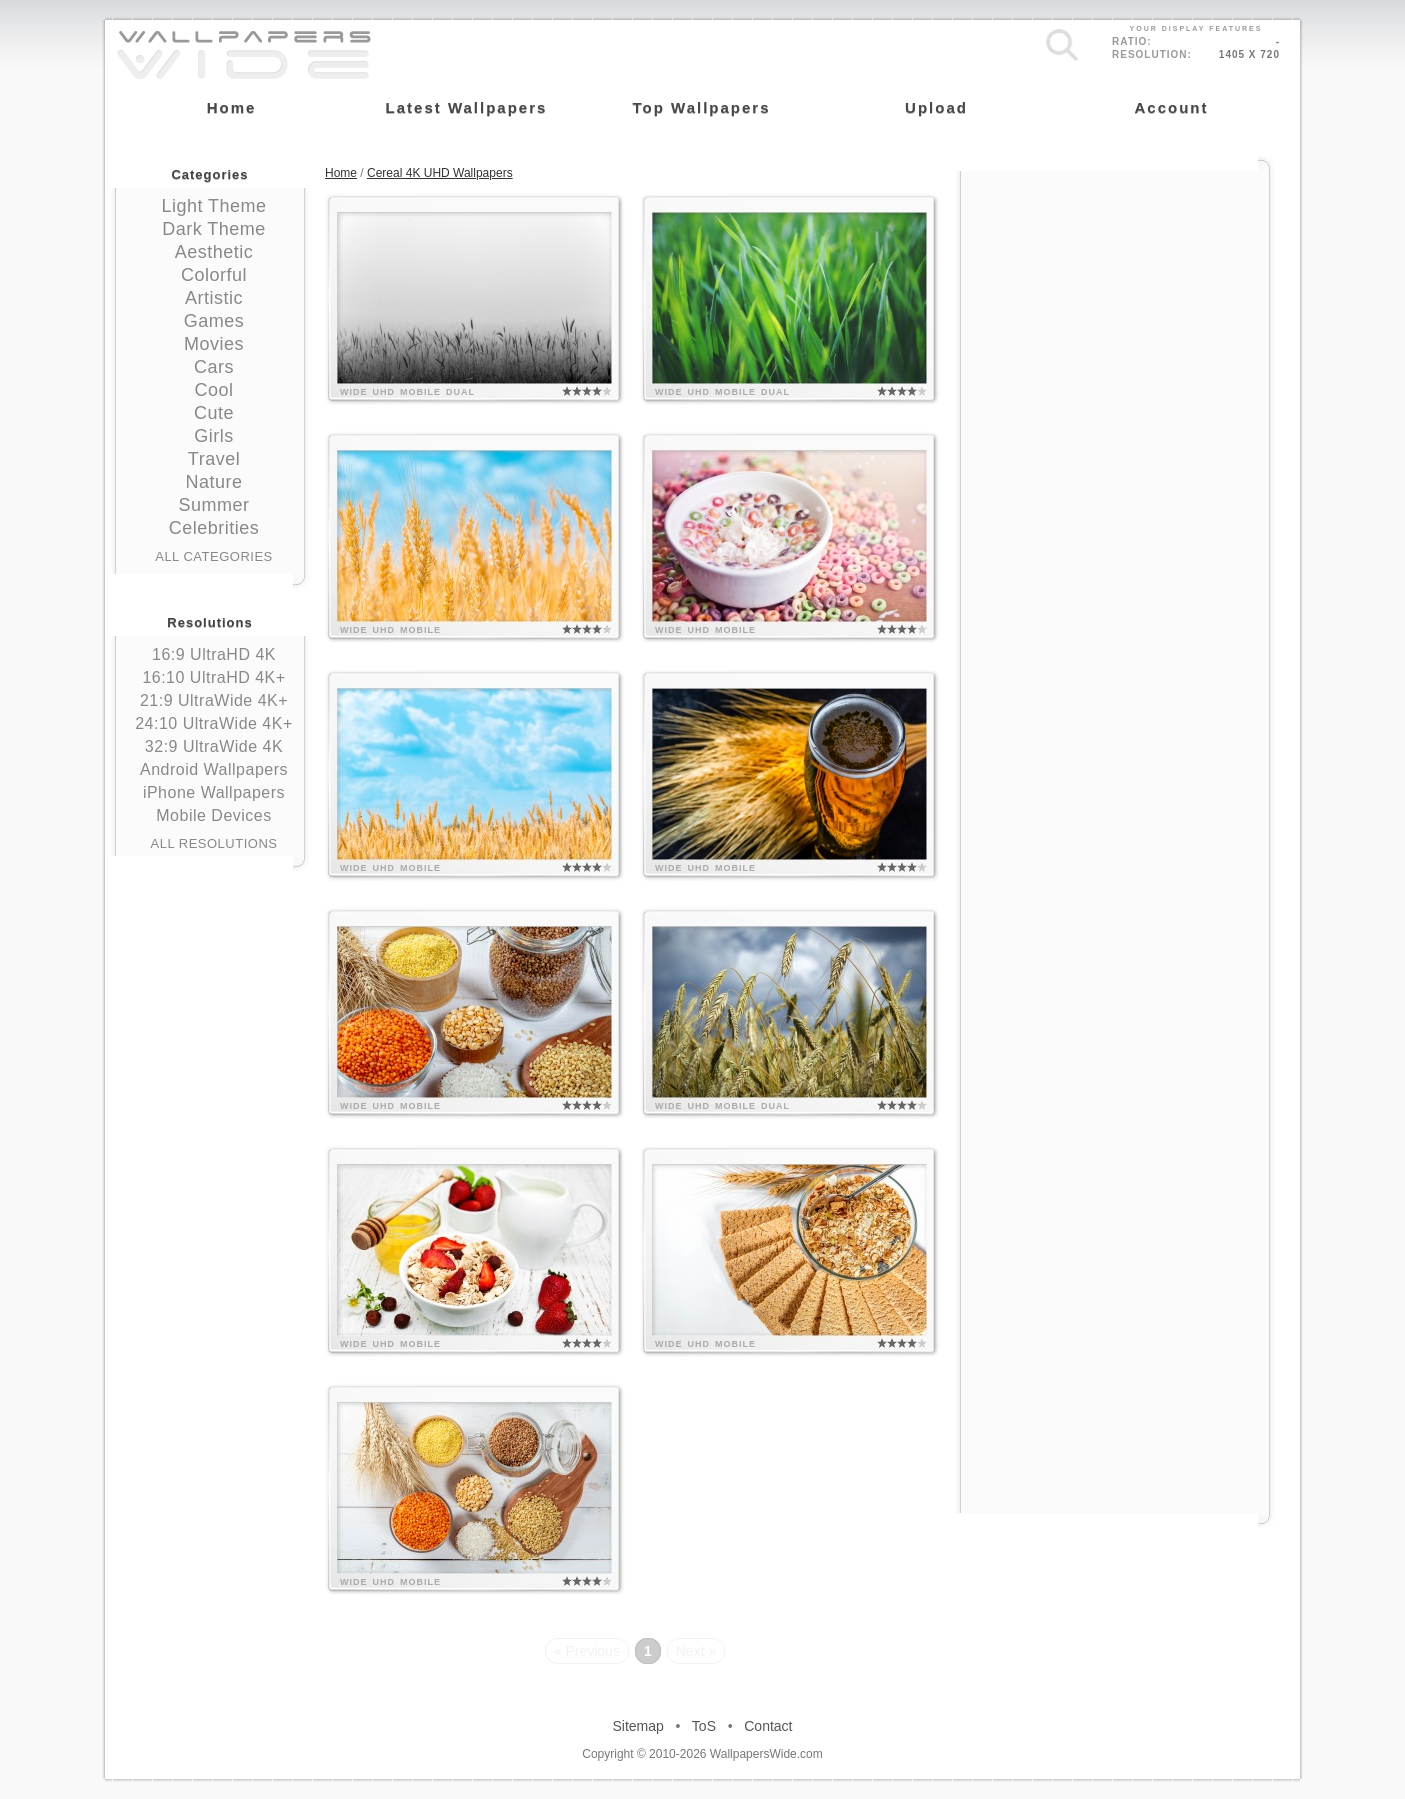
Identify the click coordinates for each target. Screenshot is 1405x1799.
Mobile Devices (213, 815)
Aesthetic (214, 252)
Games (214, 321)
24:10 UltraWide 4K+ (214, 723)
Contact (768, 1726)
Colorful (214, 275)
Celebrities (214, 528)
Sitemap (638, 1726)
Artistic (214, 298)
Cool (213, 390)
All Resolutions (214, 843)
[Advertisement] (1115, 297)
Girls (214, 436)
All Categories (214, 556)
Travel (214, 459)
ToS (704, 1726)
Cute (214, 413)
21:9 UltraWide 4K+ (214, 700)
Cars (214, 367)
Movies (214, 344)
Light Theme (213, 206)
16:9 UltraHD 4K (214, 654)
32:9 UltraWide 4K (214, 746)
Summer (213, 505)
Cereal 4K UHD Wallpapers (440, 173)
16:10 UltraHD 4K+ (213, 677)
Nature (213, 482)
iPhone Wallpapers (214, 792)
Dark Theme (214, 229)
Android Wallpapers (214, 769)
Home (341, 173)
